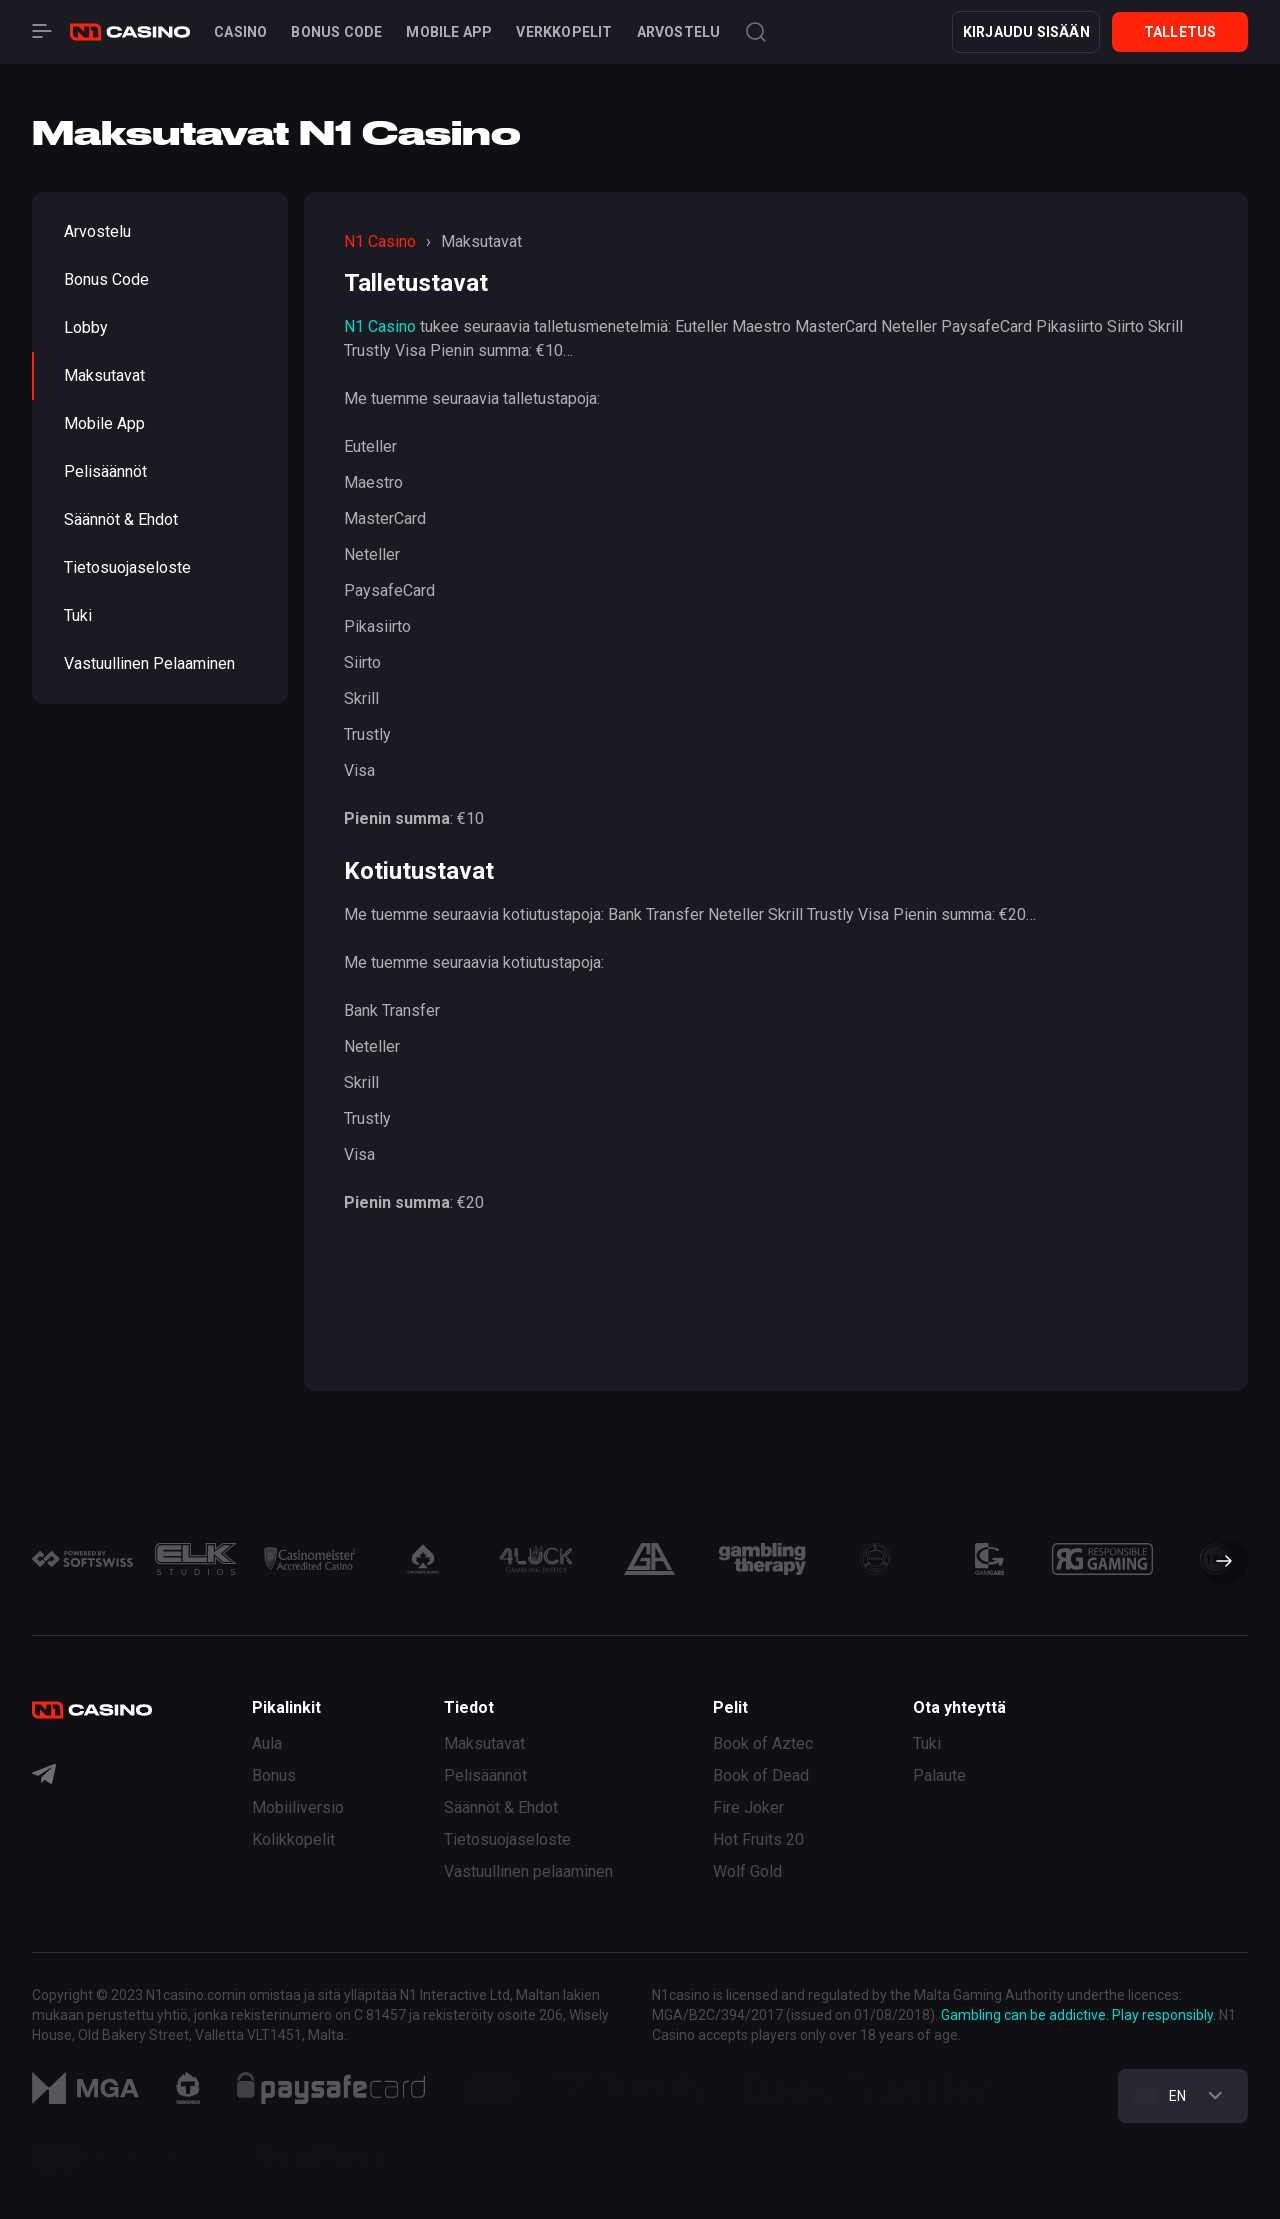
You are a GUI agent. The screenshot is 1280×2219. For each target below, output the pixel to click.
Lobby (86, 327)
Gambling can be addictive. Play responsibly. (1078, 2015)
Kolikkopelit (293, 1839)
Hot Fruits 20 (758, 1839)
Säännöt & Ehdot (121, 519)
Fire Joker (748, 1807)
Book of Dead (761, 1775)
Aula (267, 1743)
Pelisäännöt (105, 471)
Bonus (274, 1775)
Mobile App (449, 32)
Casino (240, 32)
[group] (82, 1559)
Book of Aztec (763, 1743)
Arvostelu (679, 32)
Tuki (78, 615)
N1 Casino (380, 326)
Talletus (1180, 32)
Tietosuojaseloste (127, 567)
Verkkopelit (564, 32)
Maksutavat (104, 375)
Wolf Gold (747, 1871)
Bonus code (336, 32)
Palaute (939, 1775)
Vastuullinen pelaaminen (149, 663)
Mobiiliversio (298, 1807)
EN (1162, 2096)
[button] (1216, 1563)
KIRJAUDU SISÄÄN (1026, 32)
